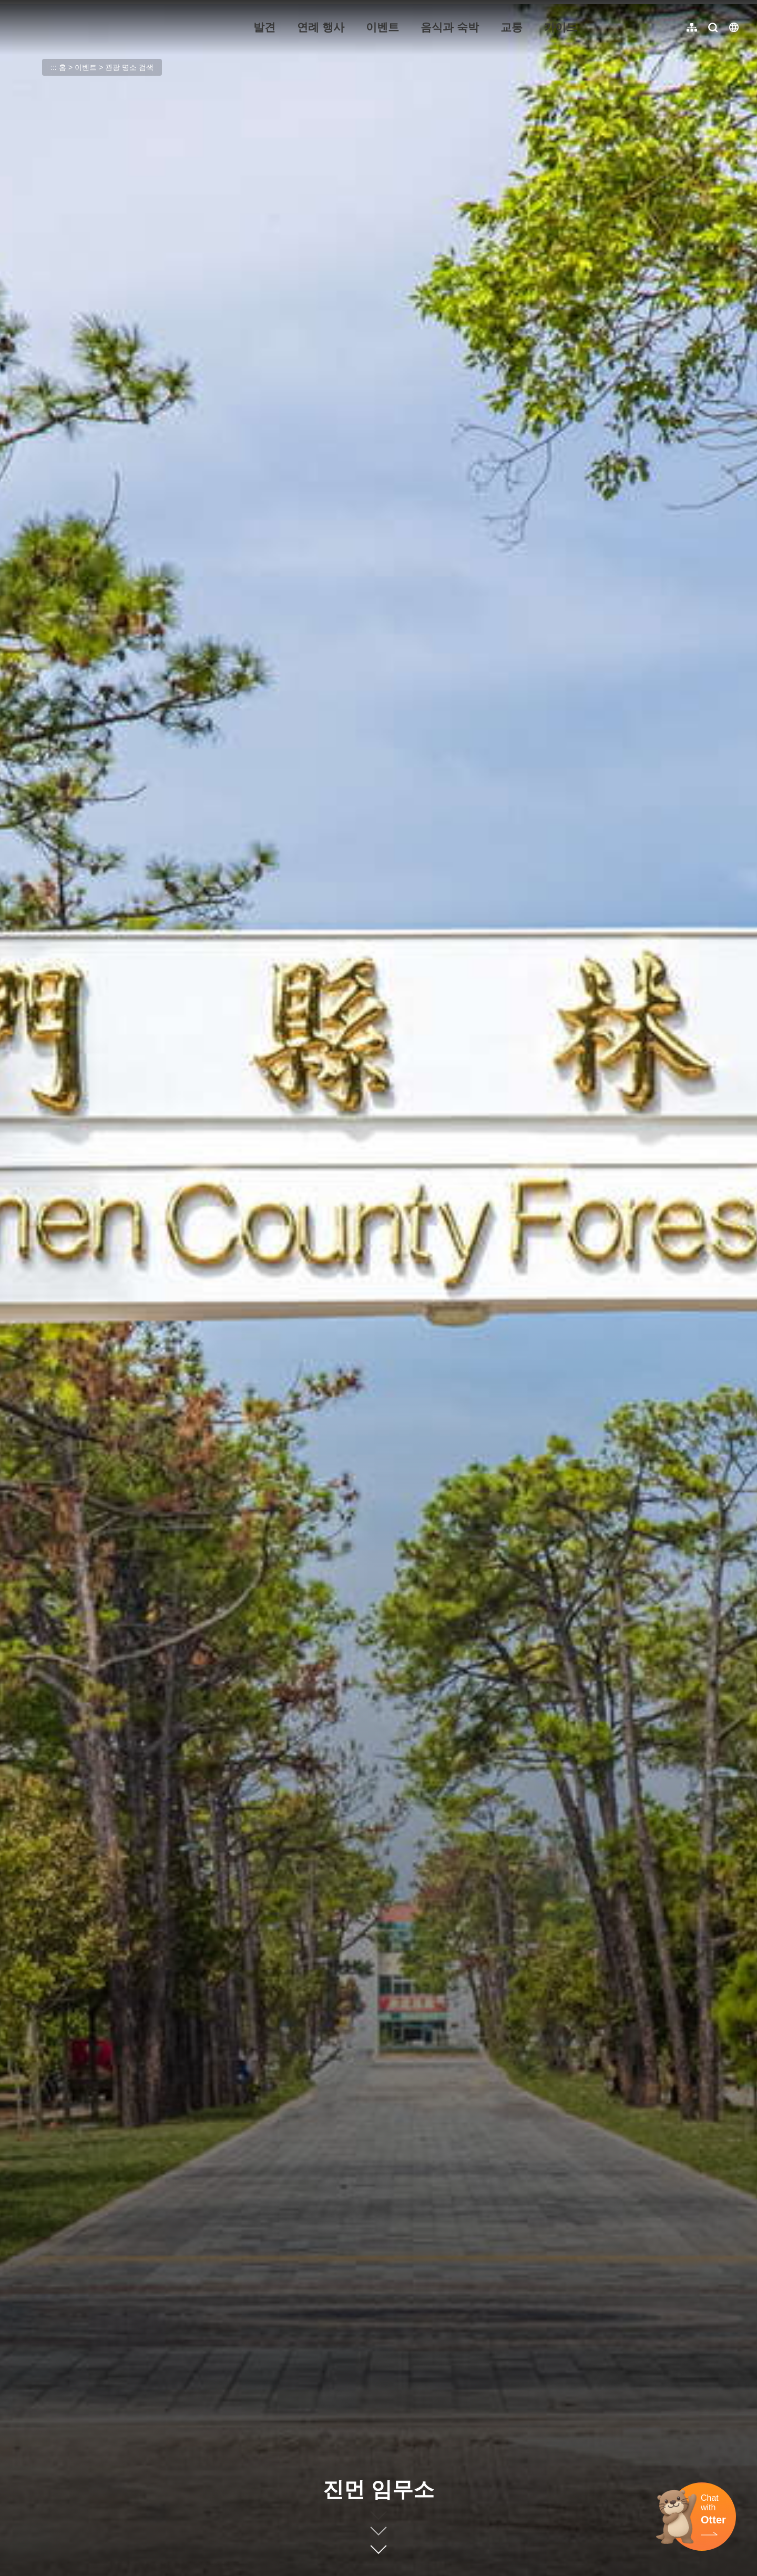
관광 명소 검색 (129, 67)
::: (16, 6)
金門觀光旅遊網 (81, 27)
